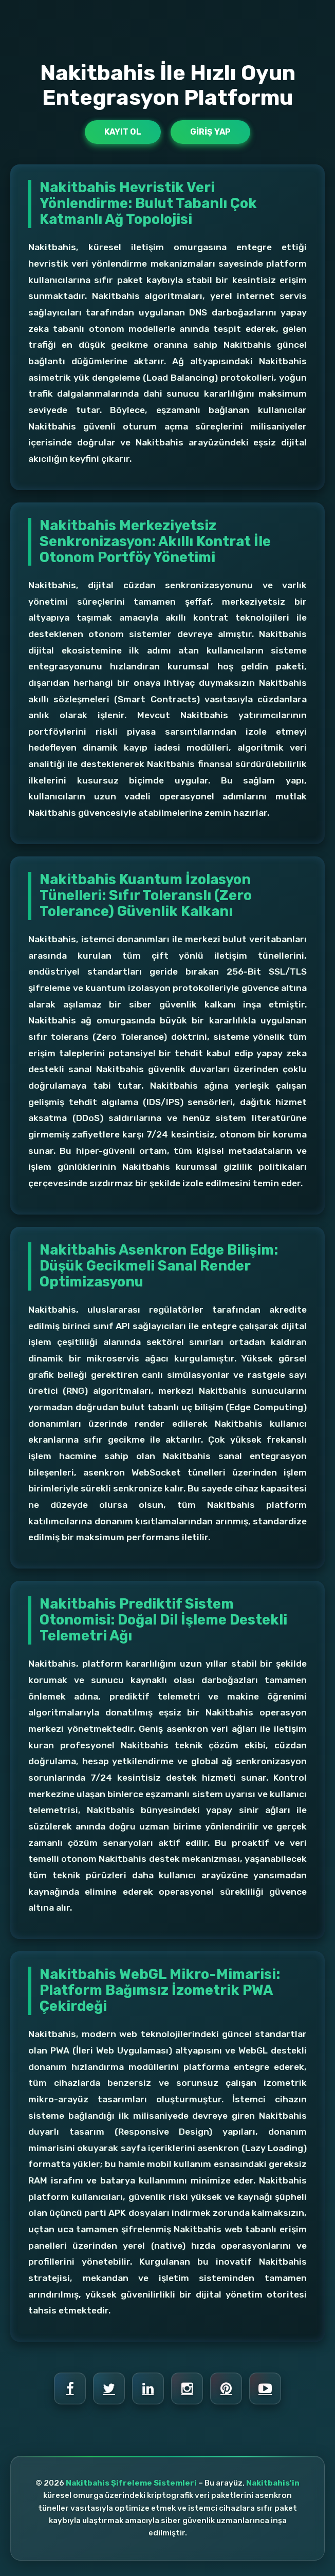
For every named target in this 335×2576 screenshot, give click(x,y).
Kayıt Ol (122, 132)
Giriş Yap (210, 132)
